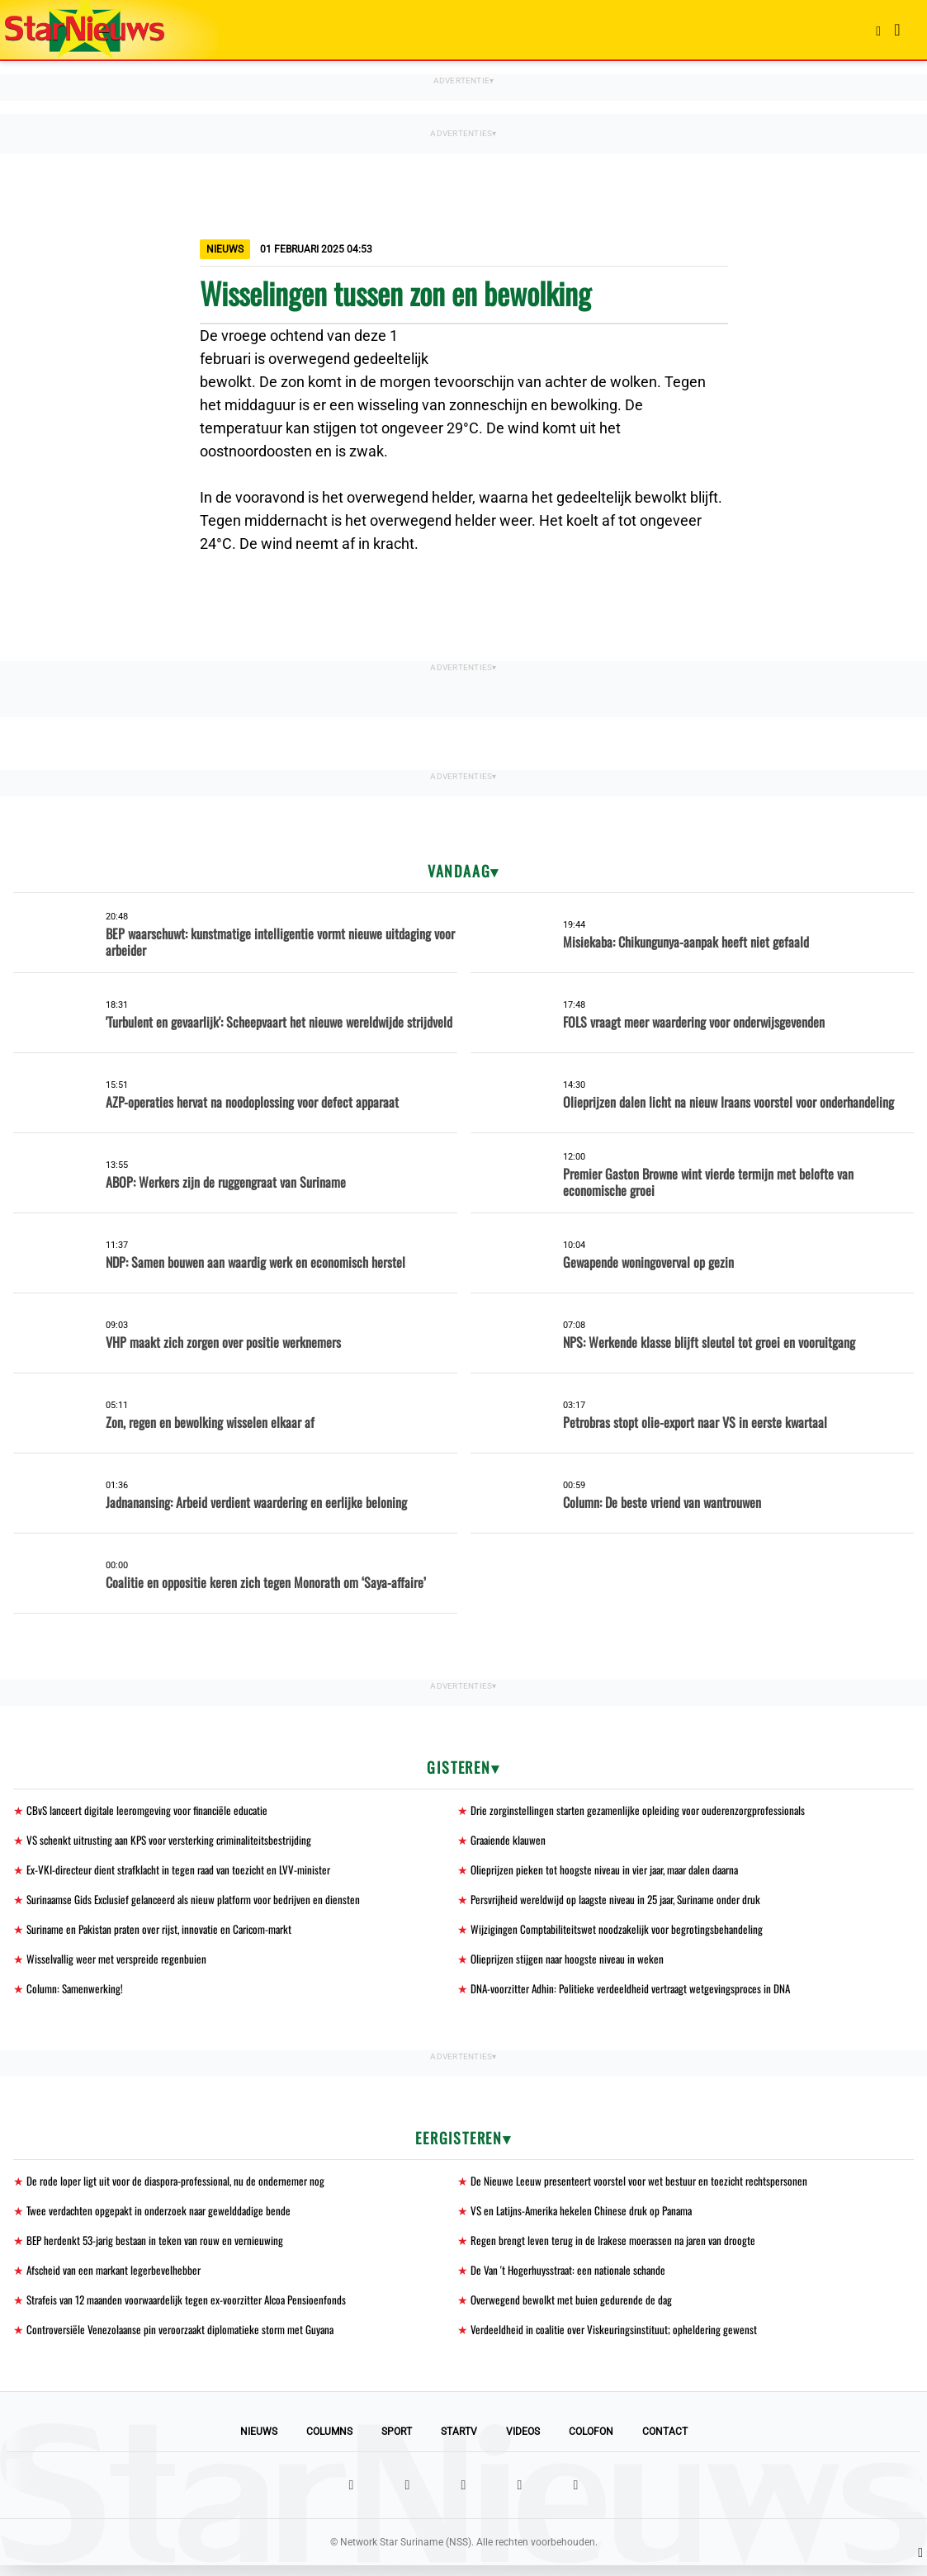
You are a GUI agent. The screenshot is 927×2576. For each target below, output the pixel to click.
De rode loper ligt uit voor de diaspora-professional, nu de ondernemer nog (180, 2187)
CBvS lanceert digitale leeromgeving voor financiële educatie (152, 1810)
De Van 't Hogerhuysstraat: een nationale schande (572, 2278)
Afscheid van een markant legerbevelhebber (117, 2278)
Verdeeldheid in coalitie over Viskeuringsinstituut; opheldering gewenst (616, 2339)
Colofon (591, 2442)
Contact (665, 2442)
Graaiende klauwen (510, 1841)
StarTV (459, 2442)
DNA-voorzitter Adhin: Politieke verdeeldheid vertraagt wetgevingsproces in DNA (636, 1993)
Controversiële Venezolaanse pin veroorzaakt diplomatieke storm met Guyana (186, 2339)
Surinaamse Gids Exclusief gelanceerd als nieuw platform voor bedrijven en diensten (199, 1902)
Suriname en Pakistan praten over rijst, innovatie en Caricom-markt (167, 1932)
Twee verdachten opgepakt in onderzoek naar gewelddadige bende (162, 2217)
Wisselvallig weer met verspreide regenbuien (118, 1963)
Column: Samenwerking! (76, 1993)
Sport (396, 2442)
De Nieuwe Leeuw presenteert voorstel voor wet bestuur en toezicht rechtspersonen (643, 2187)
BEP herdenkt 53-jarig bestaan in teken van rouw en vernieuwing (159, 2248)
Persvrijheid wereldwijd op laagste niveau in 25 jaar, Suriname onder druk (623, 1902)
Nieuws (258, 2442)
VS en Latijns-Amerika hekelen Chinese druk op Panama (586, 2217)
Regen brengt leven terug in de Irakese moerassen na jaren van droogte (618, 2248)
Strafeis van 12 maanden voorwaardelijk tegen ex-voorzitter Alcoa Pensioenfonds (193, 2309)
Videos (523, 2442)
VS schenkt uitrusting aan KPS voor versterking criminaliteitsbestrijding (175, 1841)
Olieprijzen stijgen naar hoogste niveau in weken (570, 1963)
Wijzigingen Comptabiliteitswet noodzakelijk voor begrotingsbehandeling (619, 1932)
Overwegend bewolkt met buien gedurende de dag (573, 2309)
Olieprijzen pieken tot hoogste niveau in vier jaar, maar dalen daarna (611, 1871)
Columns (329, 2442)
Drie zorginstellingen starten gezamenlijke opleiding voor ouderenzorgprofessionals (642, 1810)
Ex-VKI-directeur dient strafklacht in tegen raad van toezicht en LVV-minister (184, 1871)
